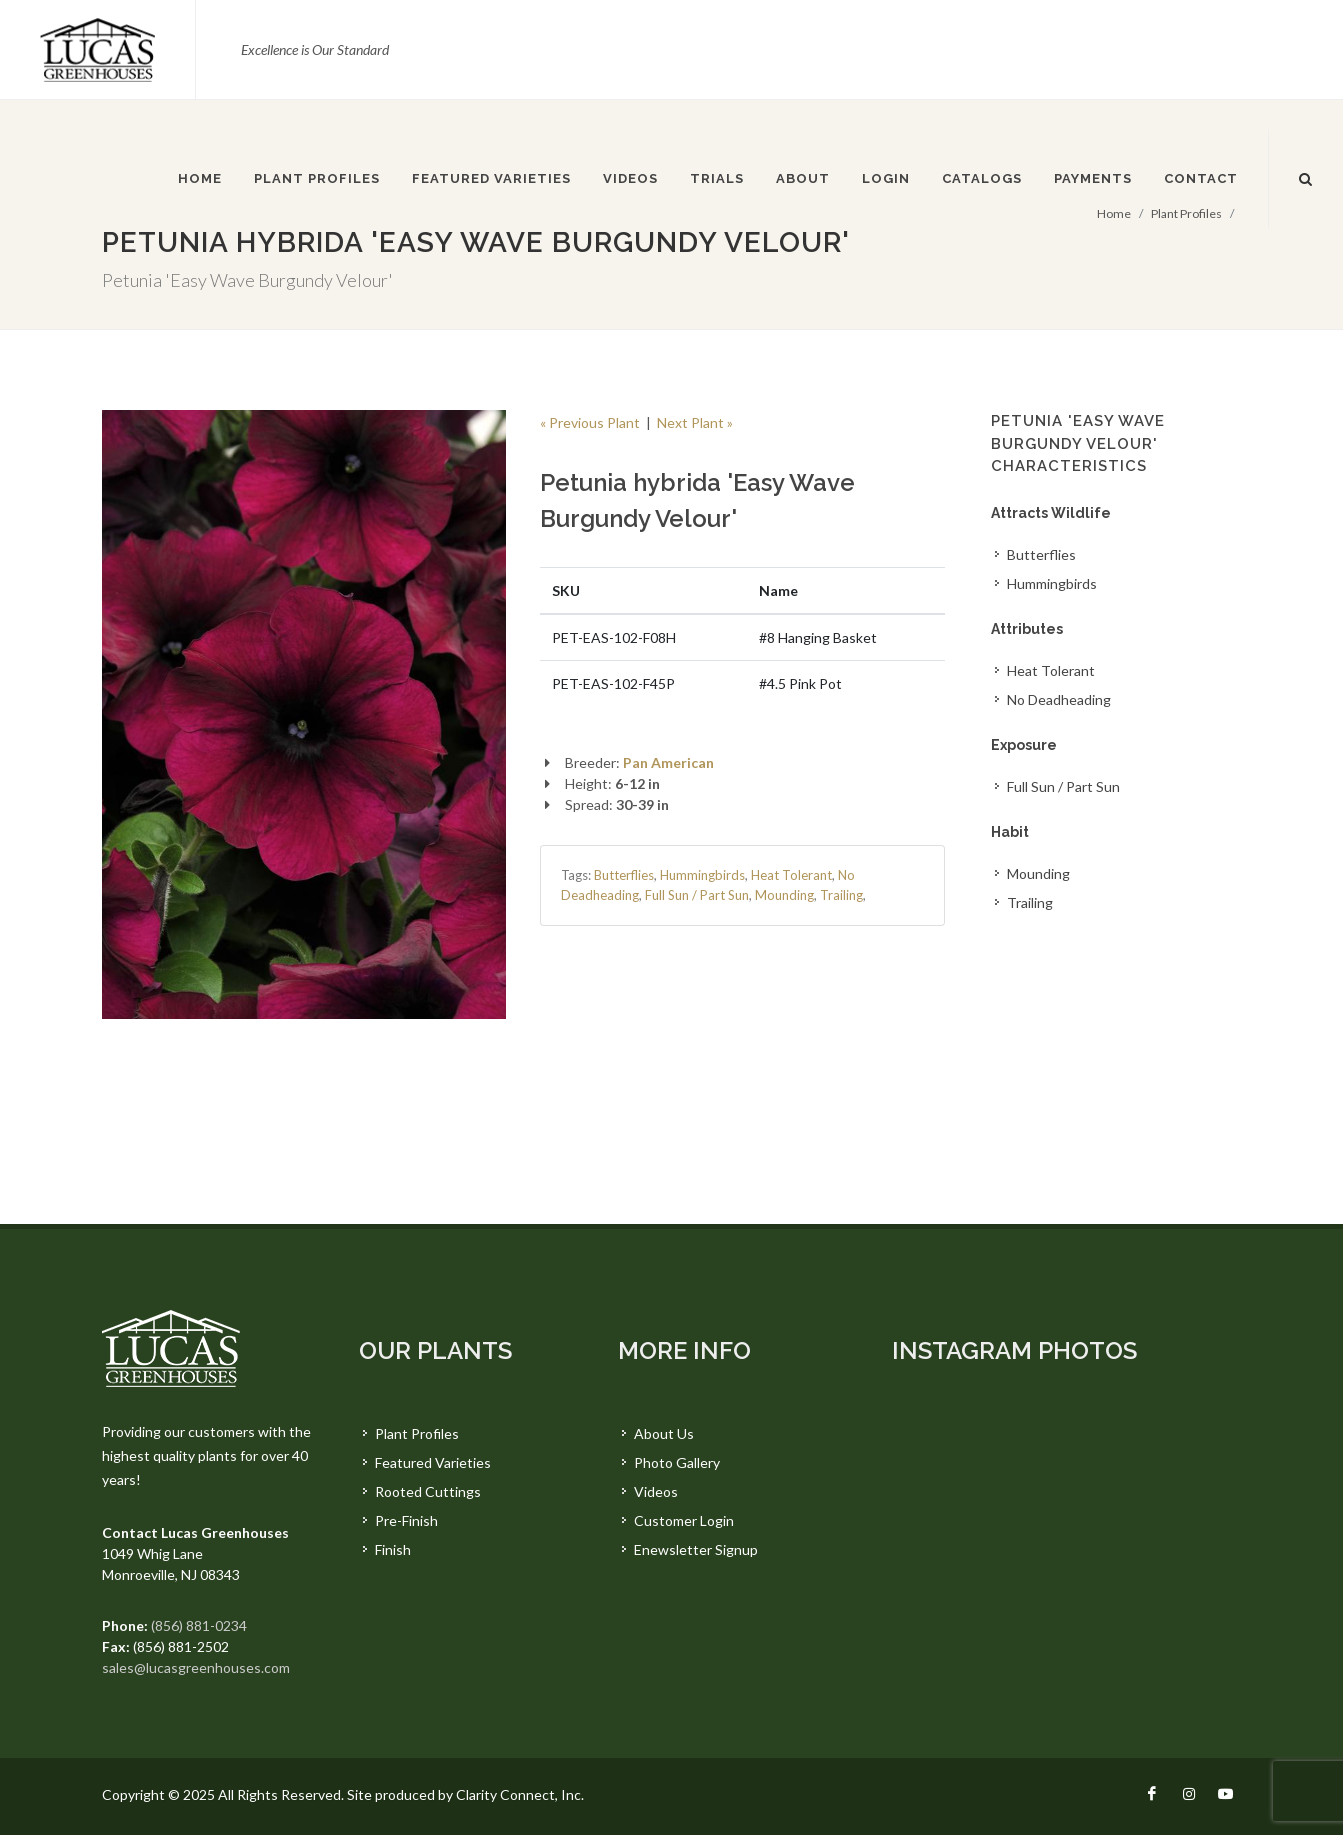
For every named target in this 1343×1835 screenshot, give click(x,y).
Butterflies (624, 875)
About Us (664, 1433)
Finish (393, 1549)
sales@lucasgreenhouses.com (196, 1667)
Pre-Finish (406, 1520)
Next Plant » (695, 422)
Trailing (841, 895)
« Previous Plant (590, 422)
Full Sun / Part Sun (697, 895)
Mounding (784, 895)
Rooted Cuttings (428, 1491)
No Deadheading (1059, 699)
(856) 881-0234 (199, 1625)
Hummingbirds (702, 875)
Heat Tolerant (791, 875)
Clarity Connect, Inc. (520, 1794)
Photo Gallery (677, 1462)
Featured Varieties (433, 1462)
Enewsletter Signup (696, 1549)
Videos (656, 1491)
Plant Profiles (417, 1433)
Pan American (668, 762)
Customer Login (684, 1520)
